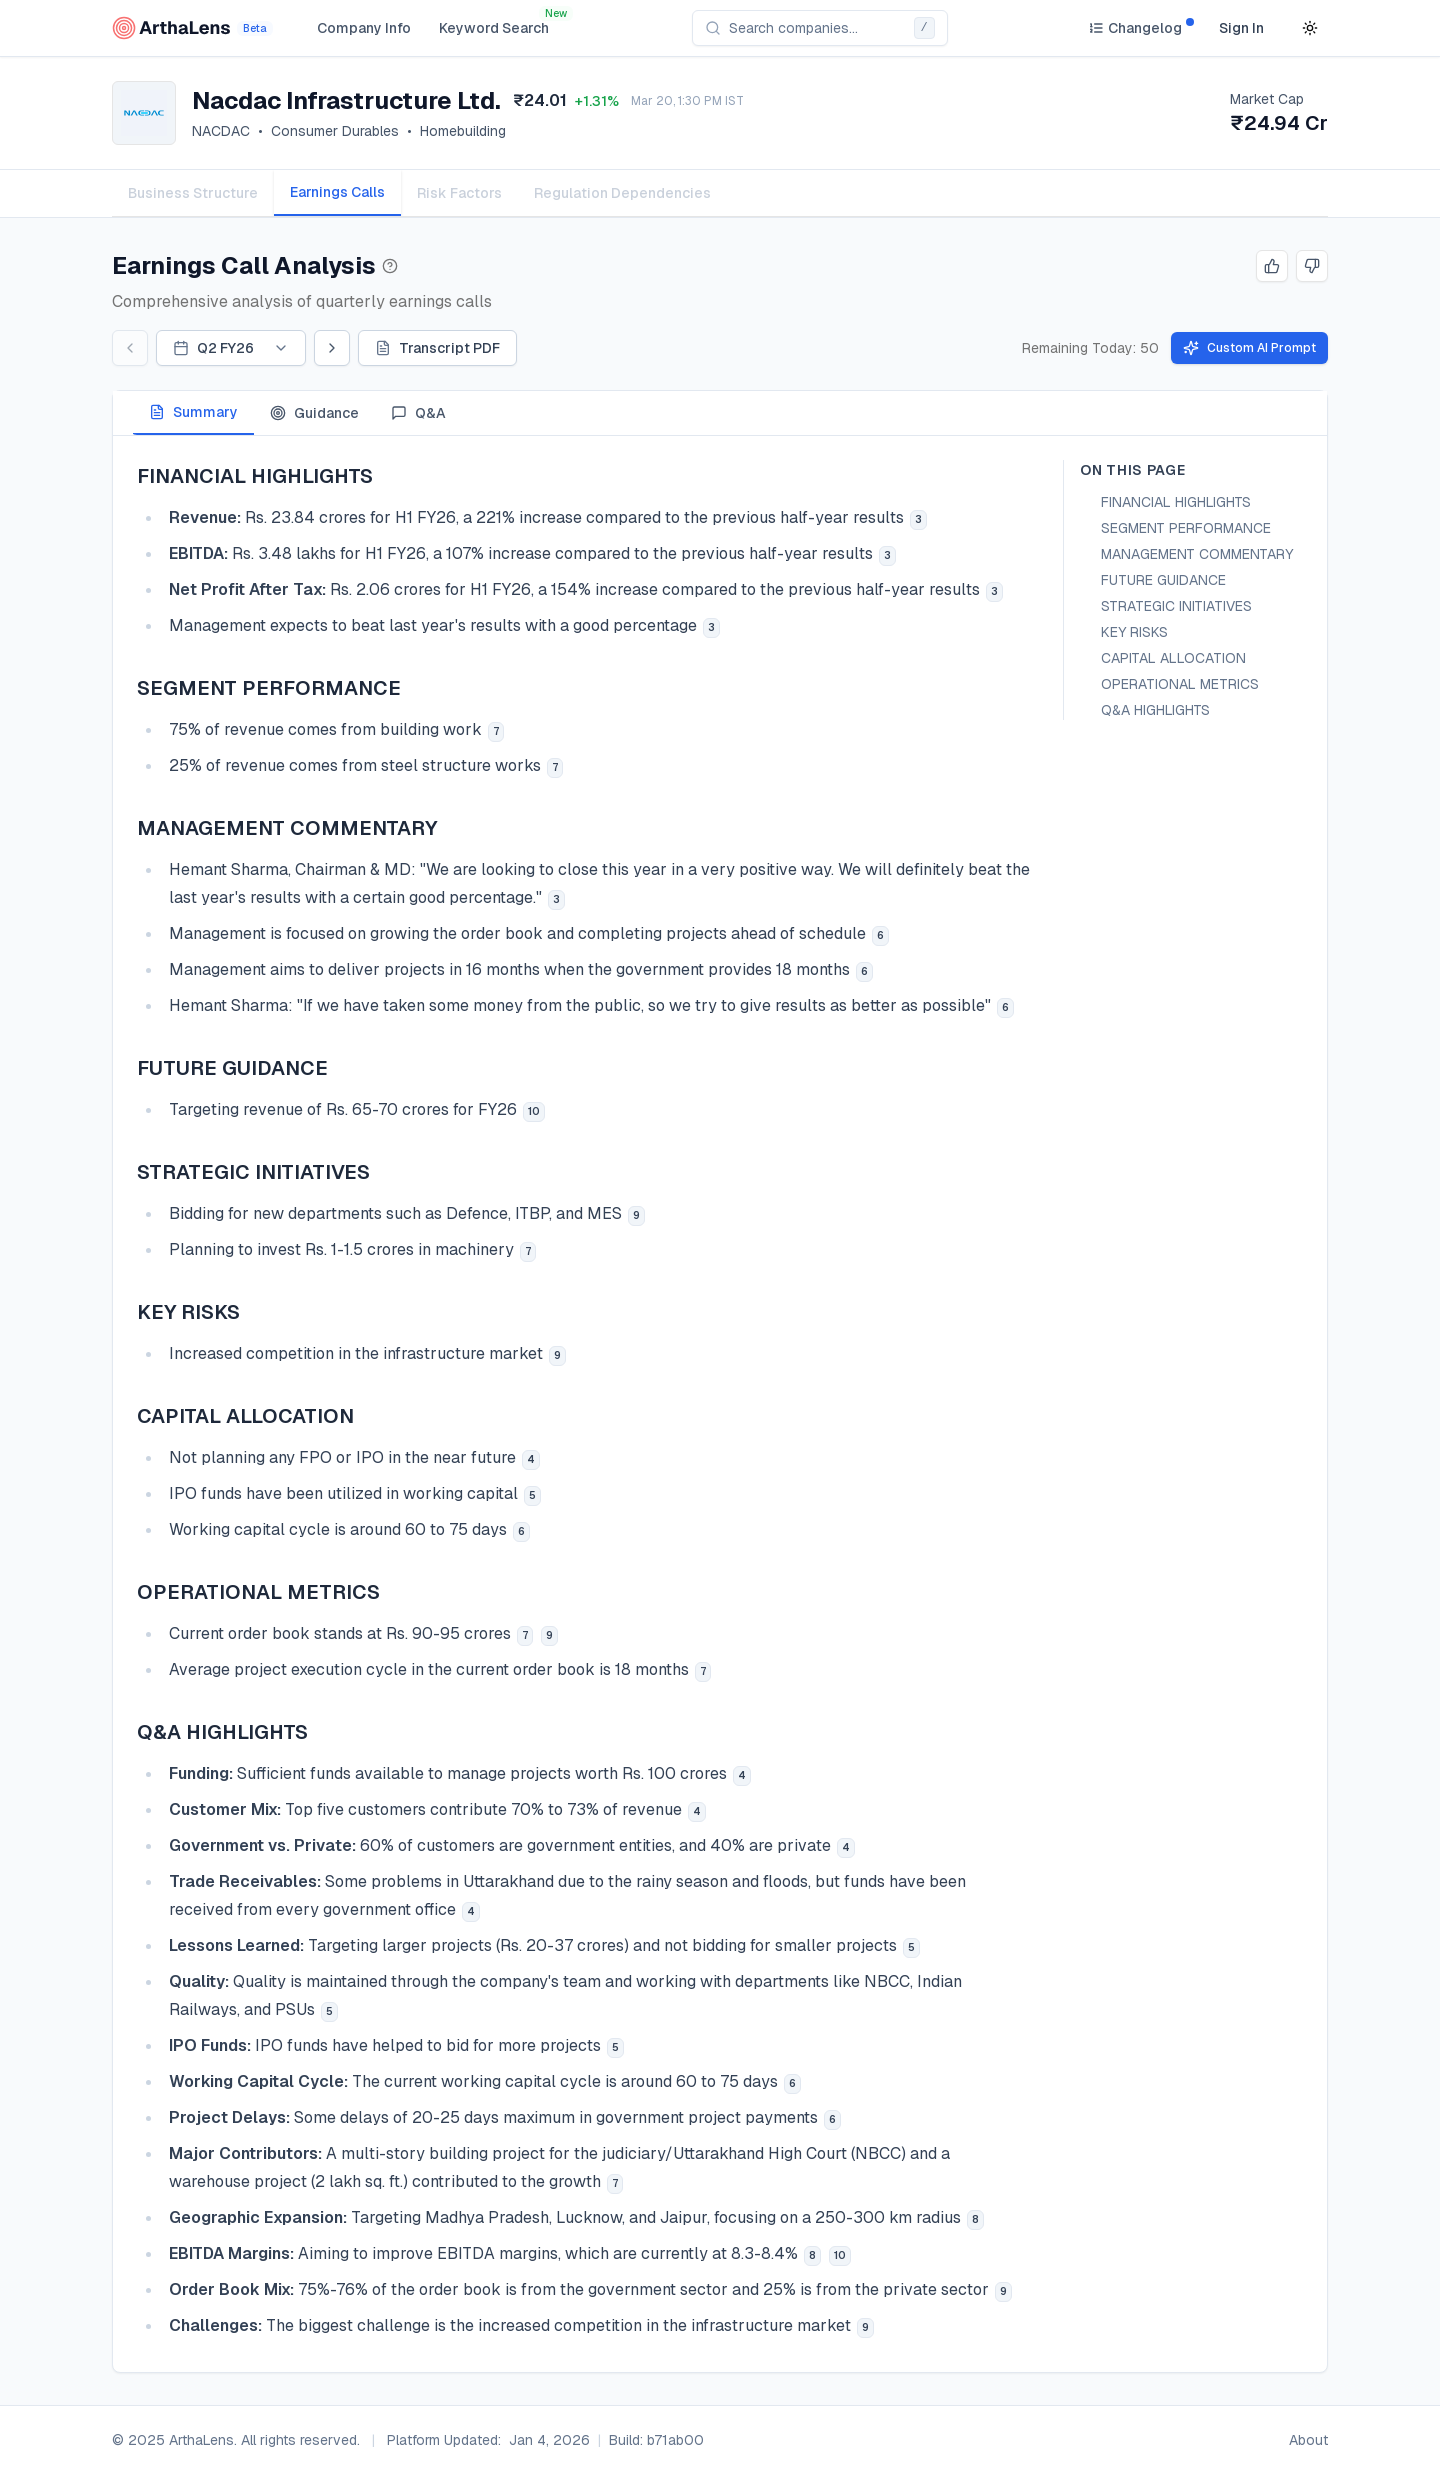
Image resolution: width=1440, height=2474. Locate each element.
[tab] (337, 193)
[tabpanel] (720, 1404)
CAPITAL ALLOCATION (1173, 658)
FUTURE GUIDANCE (1163, 580)
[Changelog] (1135, 28)
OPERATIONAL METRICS (1180, 684)
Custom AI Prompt (1249, 348)
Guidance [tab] (314, 413)
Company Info (364, 28)
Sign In (1241, 28)
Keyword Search (494, 28)
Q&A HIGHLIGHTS (1155, 710)
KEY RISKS (1134, 632)
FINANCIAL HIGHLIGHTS (1176, 502)
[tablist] (720, 193)
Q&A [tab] (418, 413)
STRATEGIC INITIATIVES (1176, 606)
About (1308, 2440)
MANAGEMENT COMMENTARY (1197, 554)
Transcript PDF (437, 348)
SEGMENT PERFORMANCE (1186, 528)
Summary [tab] (193, 412)
